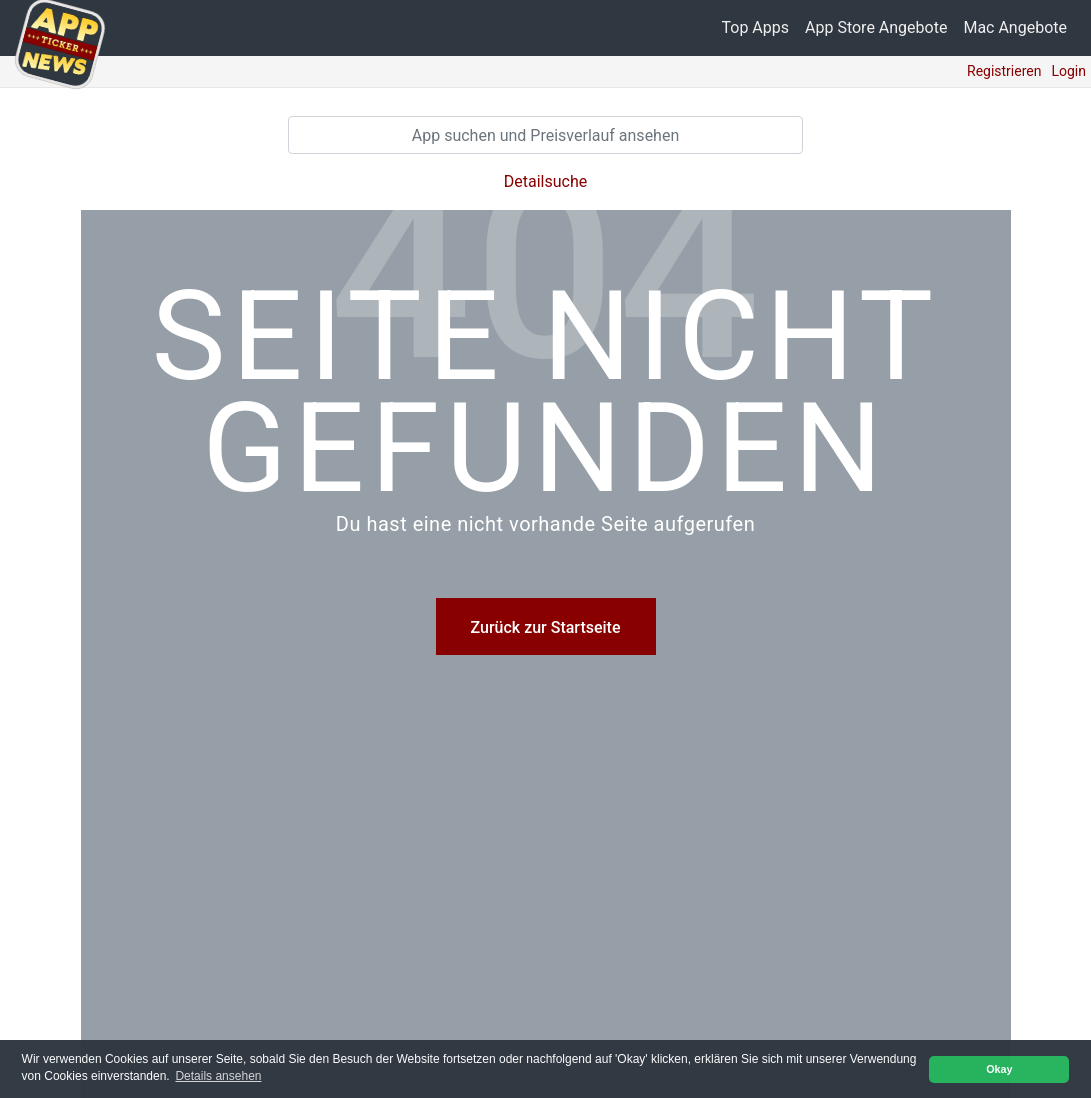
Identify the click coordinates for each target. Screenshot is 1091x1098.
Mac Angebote (1015, 27)
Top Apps (756, 27)
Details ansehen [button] (218, 1076)
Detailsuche (545, 181)
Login (1068, 71)
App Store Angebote (876, 27)
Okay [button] (999, 1069)
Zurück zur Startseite (546, 627)
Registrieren (1004, 71)
